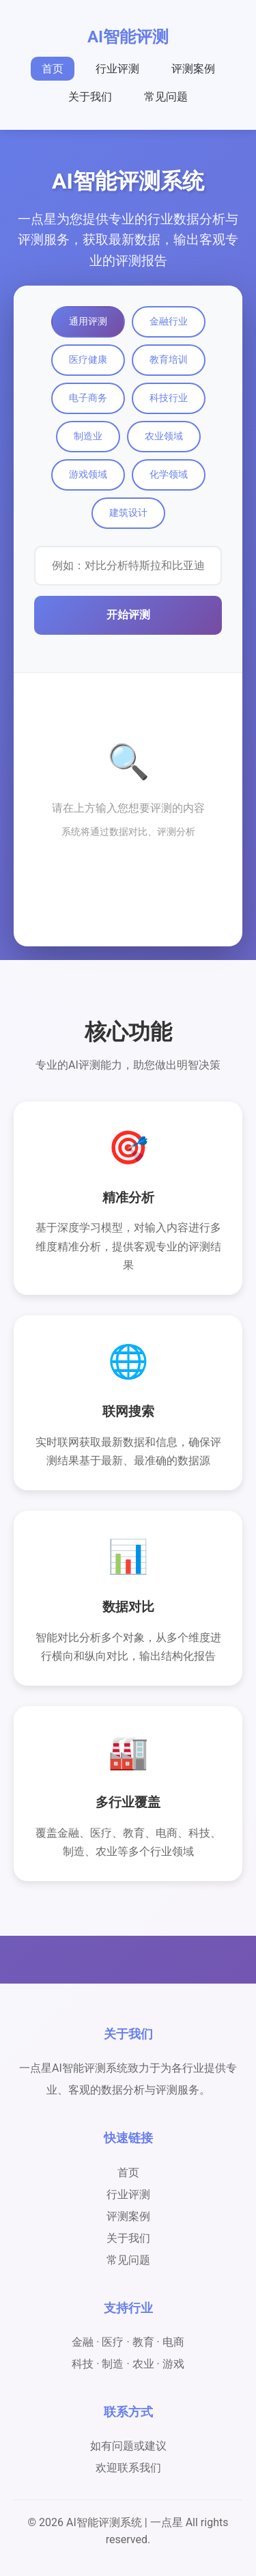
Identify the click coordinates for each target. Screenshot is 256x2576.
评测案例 (193, 68)
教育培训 (169, 359)
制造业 (88, 435)
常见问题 (166, 96)
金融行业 (169, 321)
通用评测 (88, 321)
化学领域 (169, 474)
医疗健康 (88, 359)
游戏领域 (88, 474)
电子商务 (88, 397)
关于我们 (90, 96)
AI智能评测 (128, 36)
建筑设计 (128, 512)
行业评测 (117, 68)
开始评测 (128, 614)
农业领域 (164, 435)
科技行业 (169, 397)
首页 (52, 68)
